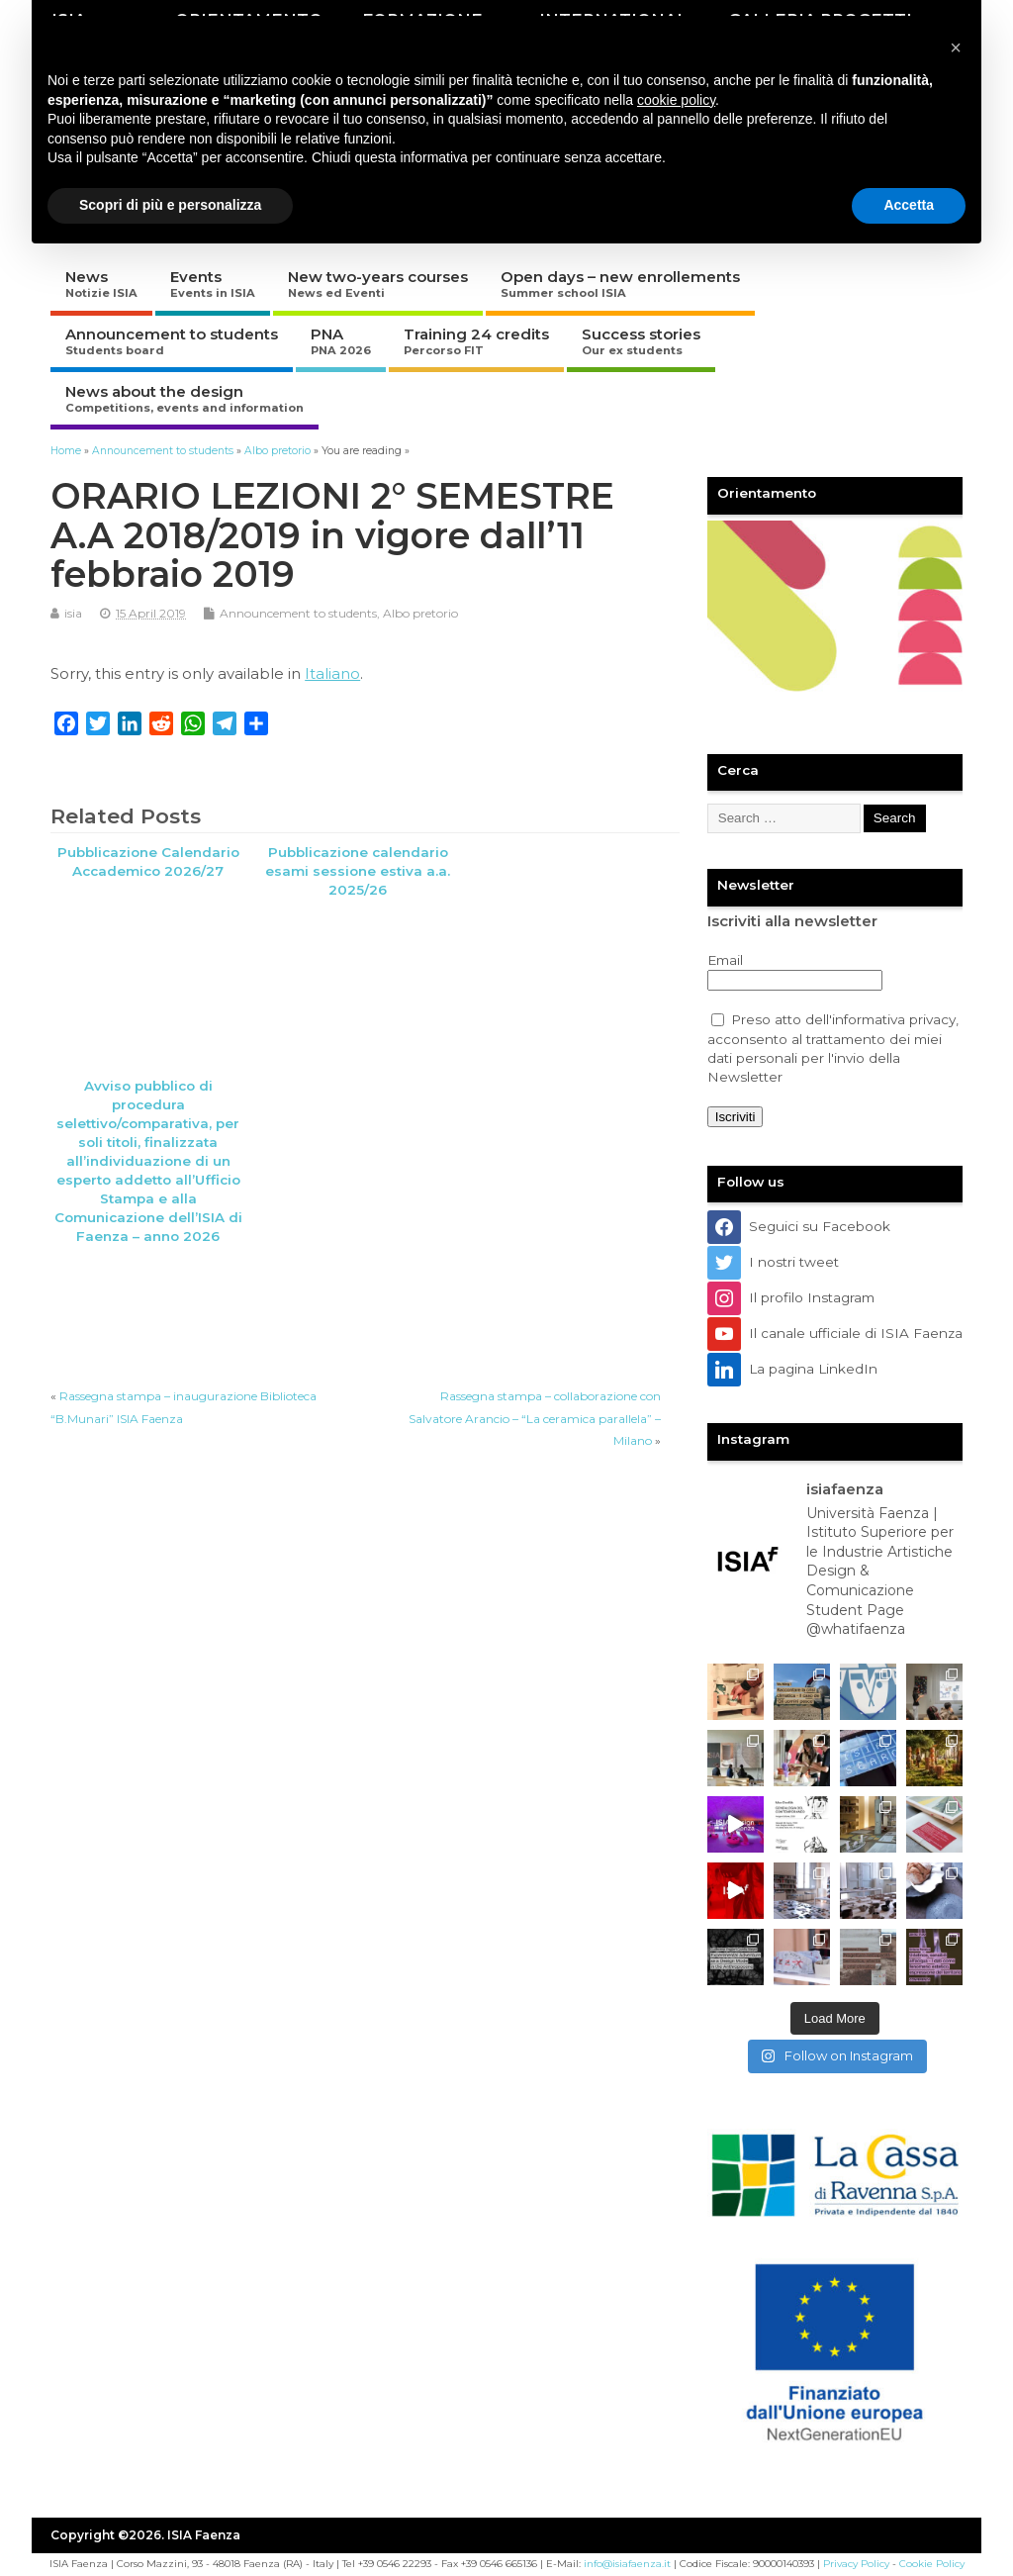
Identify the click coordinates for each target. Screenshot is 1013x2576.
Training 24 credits (476, 341)
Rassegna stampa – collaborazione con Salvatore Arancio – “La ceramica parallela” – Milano (535, 1418)
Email (725, 960)
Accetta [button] (908, 205)
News (101, 283)
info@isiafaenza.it (627, 2563)
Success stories (641, 341)
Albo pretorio (420, 613)
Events (212, 283)
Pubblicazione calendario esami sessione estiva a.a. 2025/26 (357, 871)
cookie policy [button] (676, 100)
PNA (341, 341)
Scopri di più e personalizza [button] (170, 205)
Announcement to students (171, 341)
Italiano (332, 673)
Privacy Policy (856, 2563)
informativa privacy (894, 1019)
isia (73, 613)
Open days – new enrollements (620, 283)
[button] (955, 47)
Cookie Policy (932, 2563)
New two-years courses (378, 283)
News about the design (184, 398)
